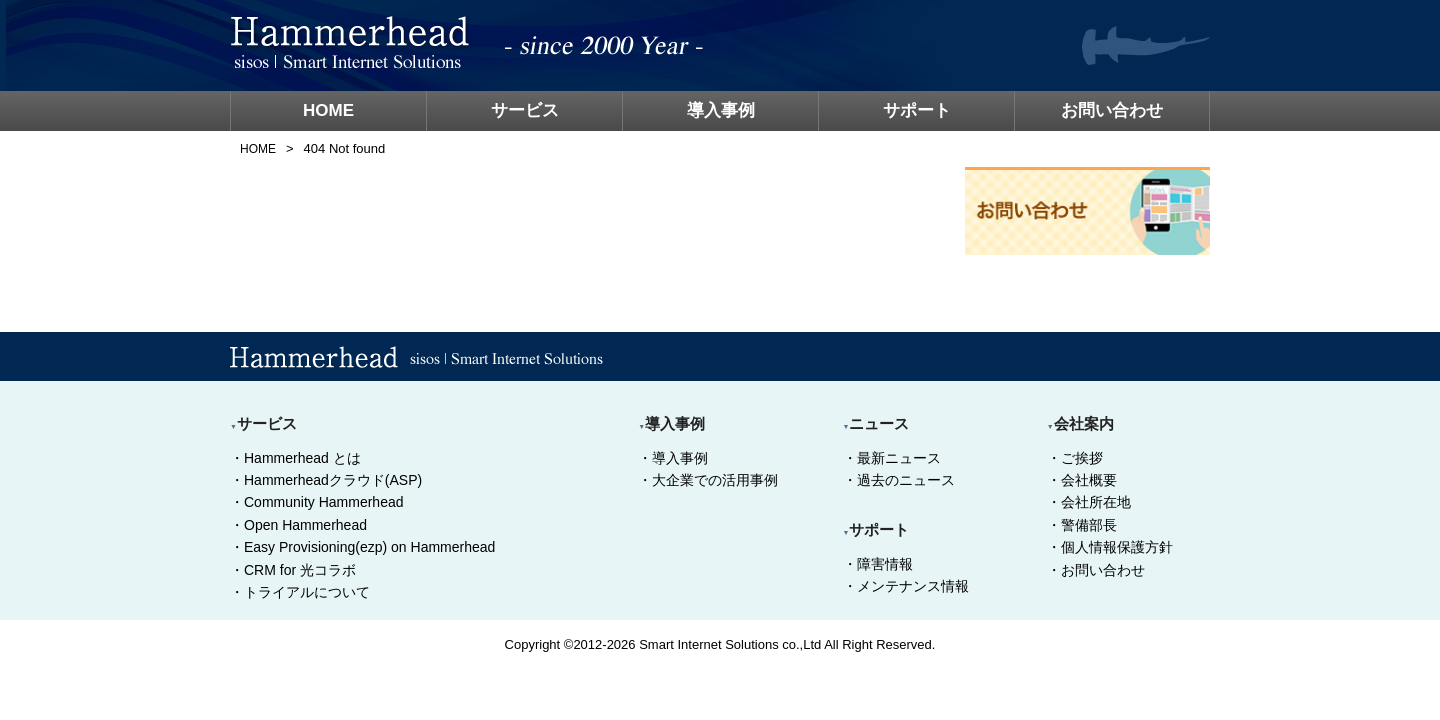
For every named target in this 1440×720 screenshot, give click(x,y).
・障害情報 (878, 564)
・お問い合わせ (1096, 570)
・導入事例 (673, 458)
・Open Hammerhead (298, 525)
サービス (525, 110)
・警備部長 (1082, 525)
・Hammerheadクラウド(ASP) (326, 480)
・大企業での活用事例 (708, 480)
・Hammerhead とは (295, 458)
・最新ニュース (892, 458)
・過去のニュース (899, 480)
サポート (917, 110)
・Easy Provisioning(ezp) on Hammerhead (362, 547)
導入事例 (721, 110)
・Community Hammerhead (317, 502)
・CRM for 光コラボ (293, 570)
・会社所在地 (1089, 502)
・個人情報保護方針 (1110, 547)
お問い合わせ (1112, 110)
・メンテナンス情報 (906, 586)
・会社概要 (1082, 480)
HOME (328, 110)
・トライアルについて (300, 592)
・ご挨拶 (1075, 458)
